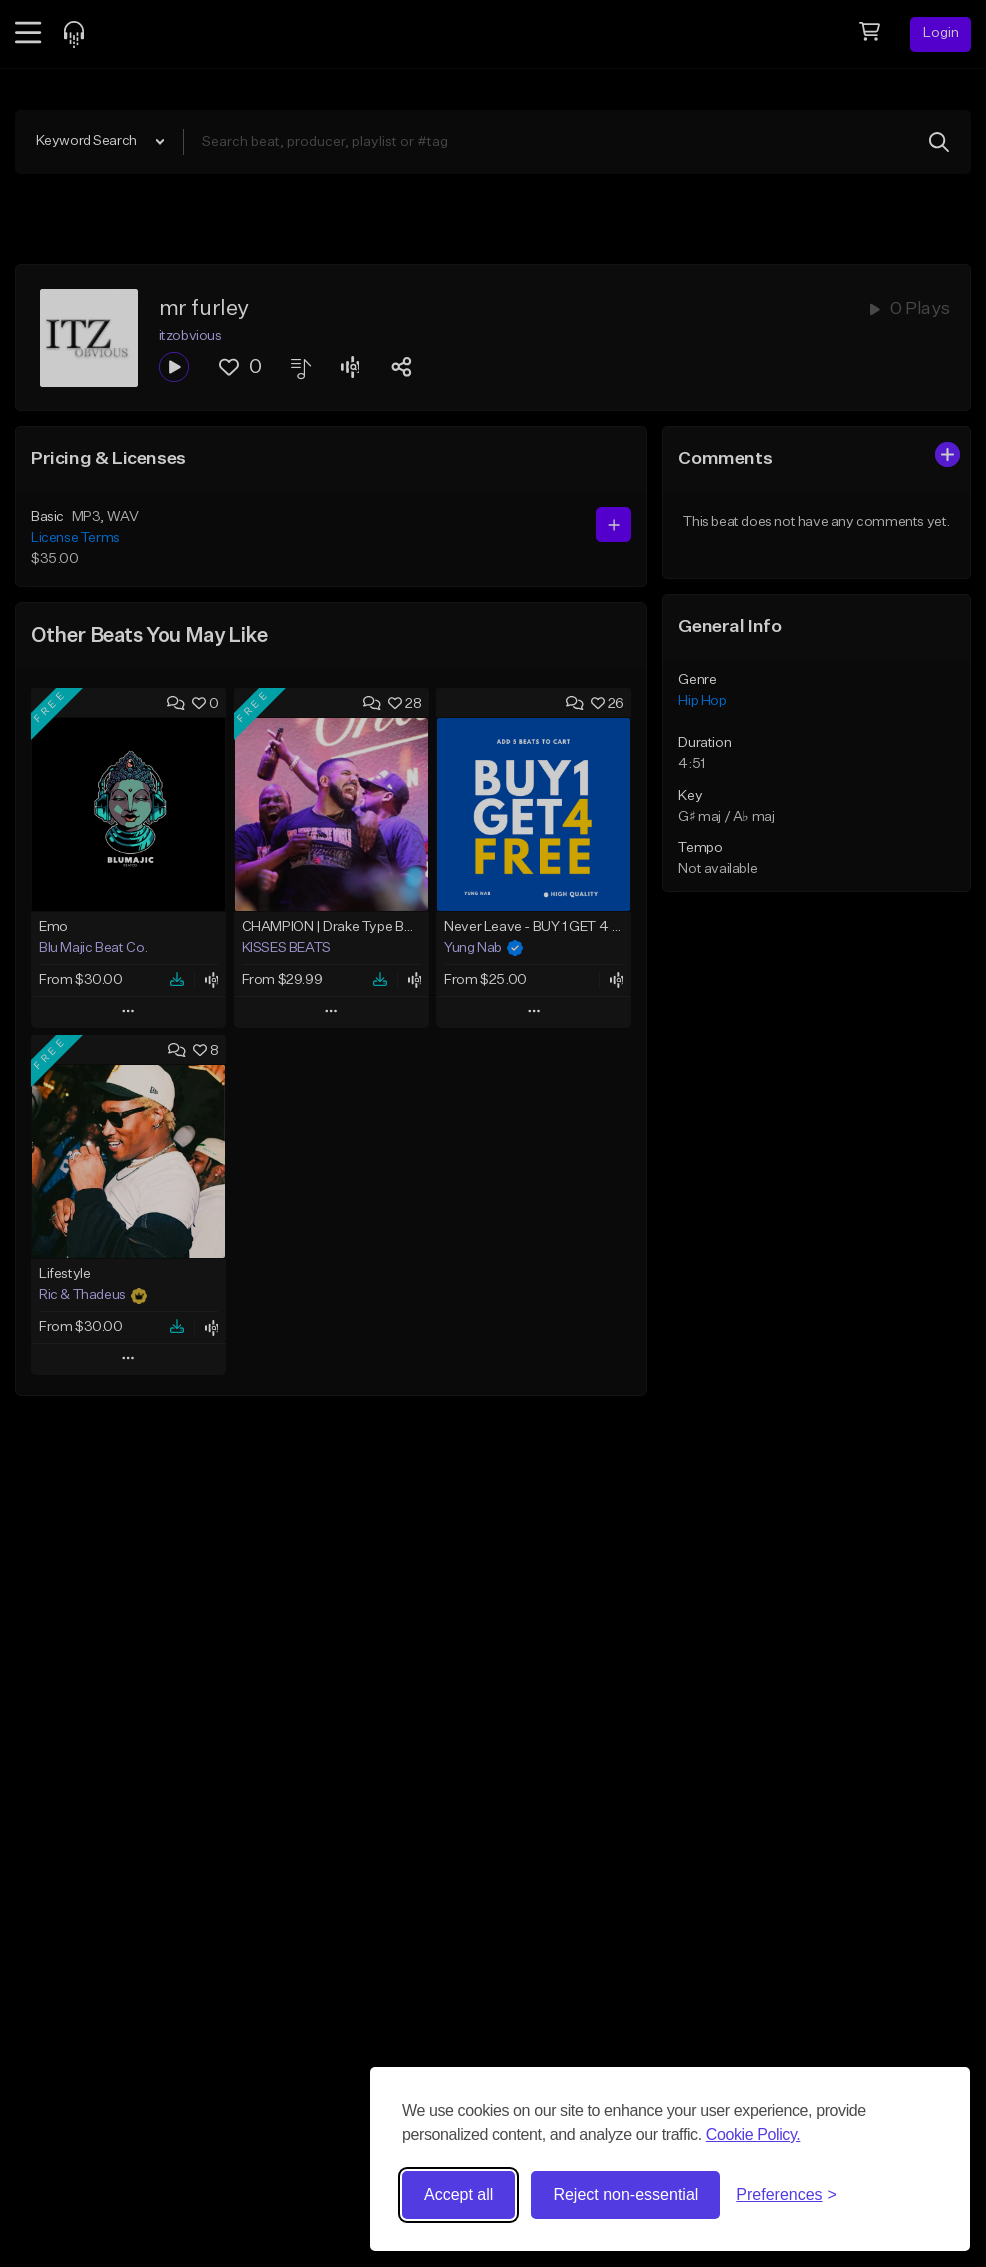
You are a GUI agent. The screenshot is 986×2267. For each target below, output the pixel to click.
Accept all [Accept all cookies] (458, 2194)
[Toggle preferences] (786, 2195)
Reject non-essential (625, 2194)
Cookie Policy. (753, 2134)
